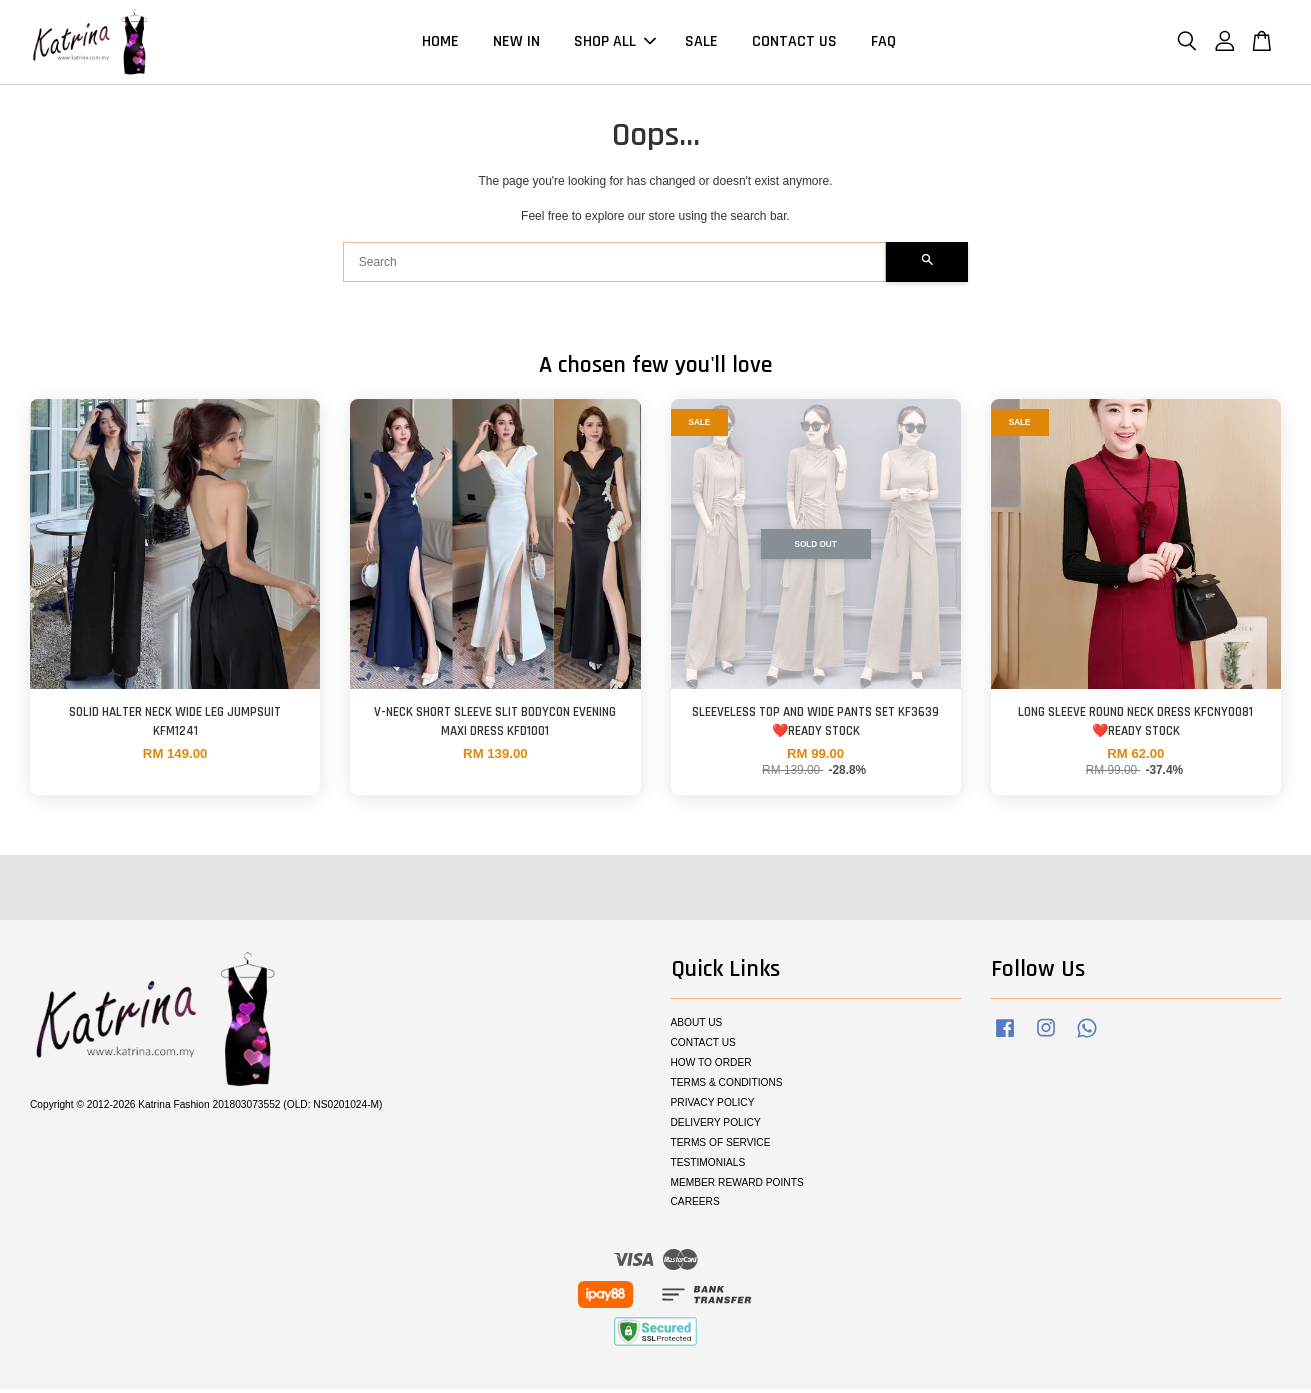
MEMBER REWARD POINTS (737, 1185)
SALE (701, 43)
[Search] (615, 265)
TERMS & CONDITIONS (727, 1085)
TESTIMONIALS (708, 1165)
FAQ (883, 43)
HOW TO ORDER (711, 1065)
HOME (440, 43)
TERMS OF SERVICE (721, 1145)
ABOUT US (697, 1025)
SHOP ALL (615, 43)
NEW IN (516, 43)
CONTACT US (794, 43)
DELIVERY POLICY (716, 1125)
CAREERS (695, 1204)
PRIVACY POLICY (713, 1105)
